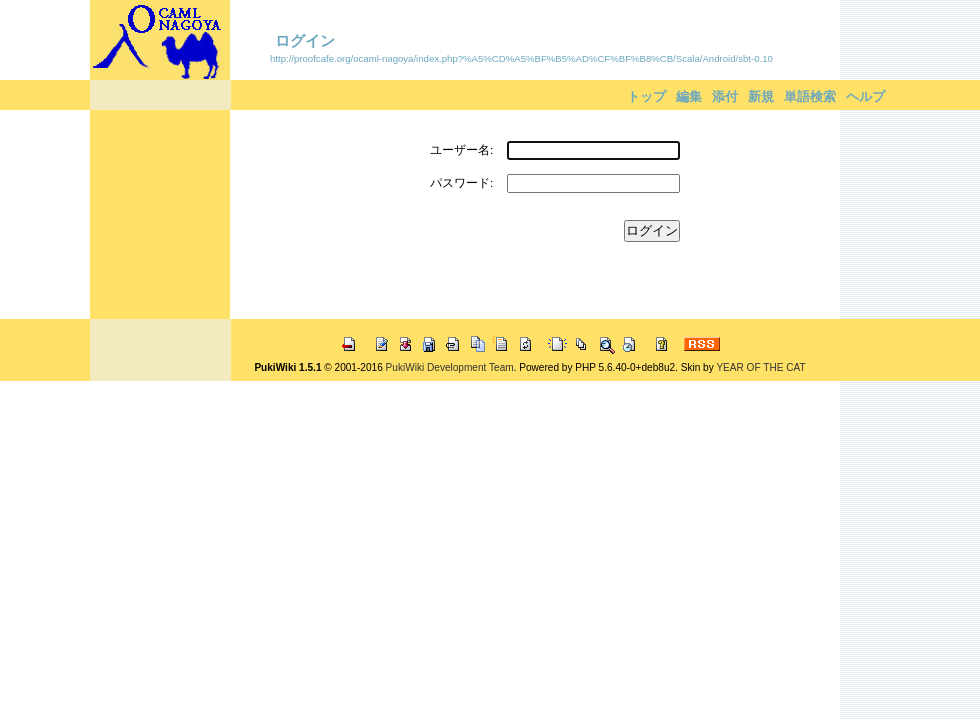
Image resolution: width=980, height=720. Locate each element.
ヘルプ (865, 96)
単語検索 (810, 96)
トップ (646, 96)
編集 (689, 96)
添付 (725, 96)
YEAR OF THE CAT (760, 367)
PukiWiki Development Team (450, 367)
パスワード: (461, 182)
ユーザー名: (461, 149)
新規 (761, 96)
